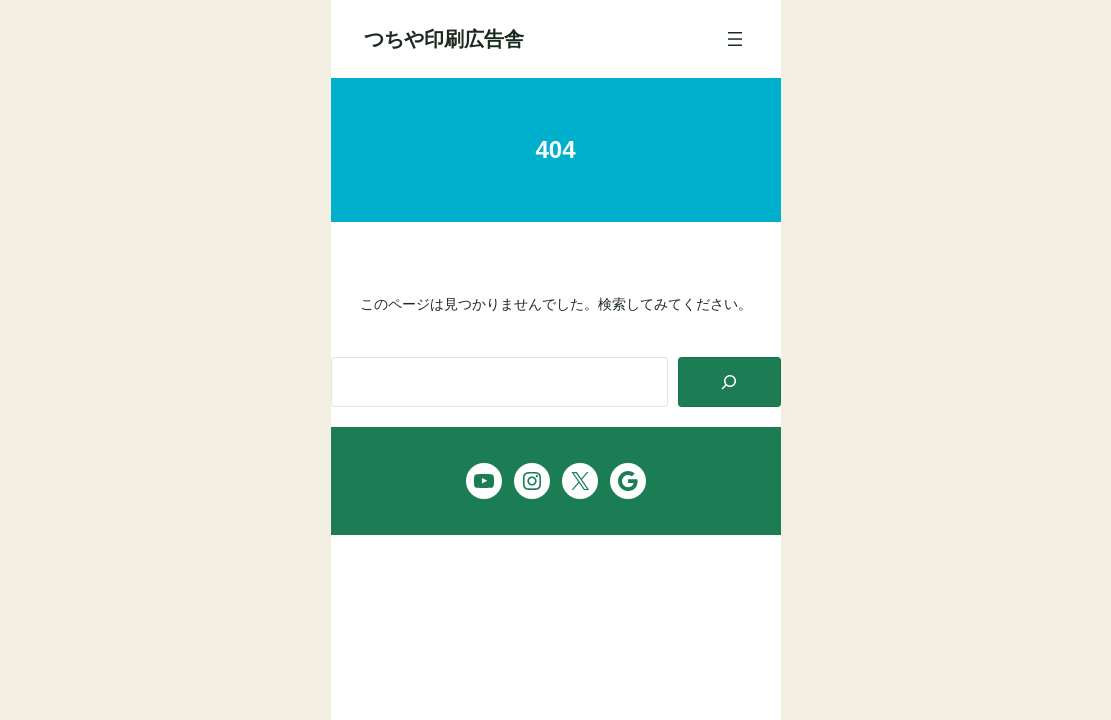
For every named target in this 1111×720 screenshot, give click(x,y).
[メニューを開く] (735, 39)
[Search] (729, 382)
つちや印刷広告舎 (444, 39)
